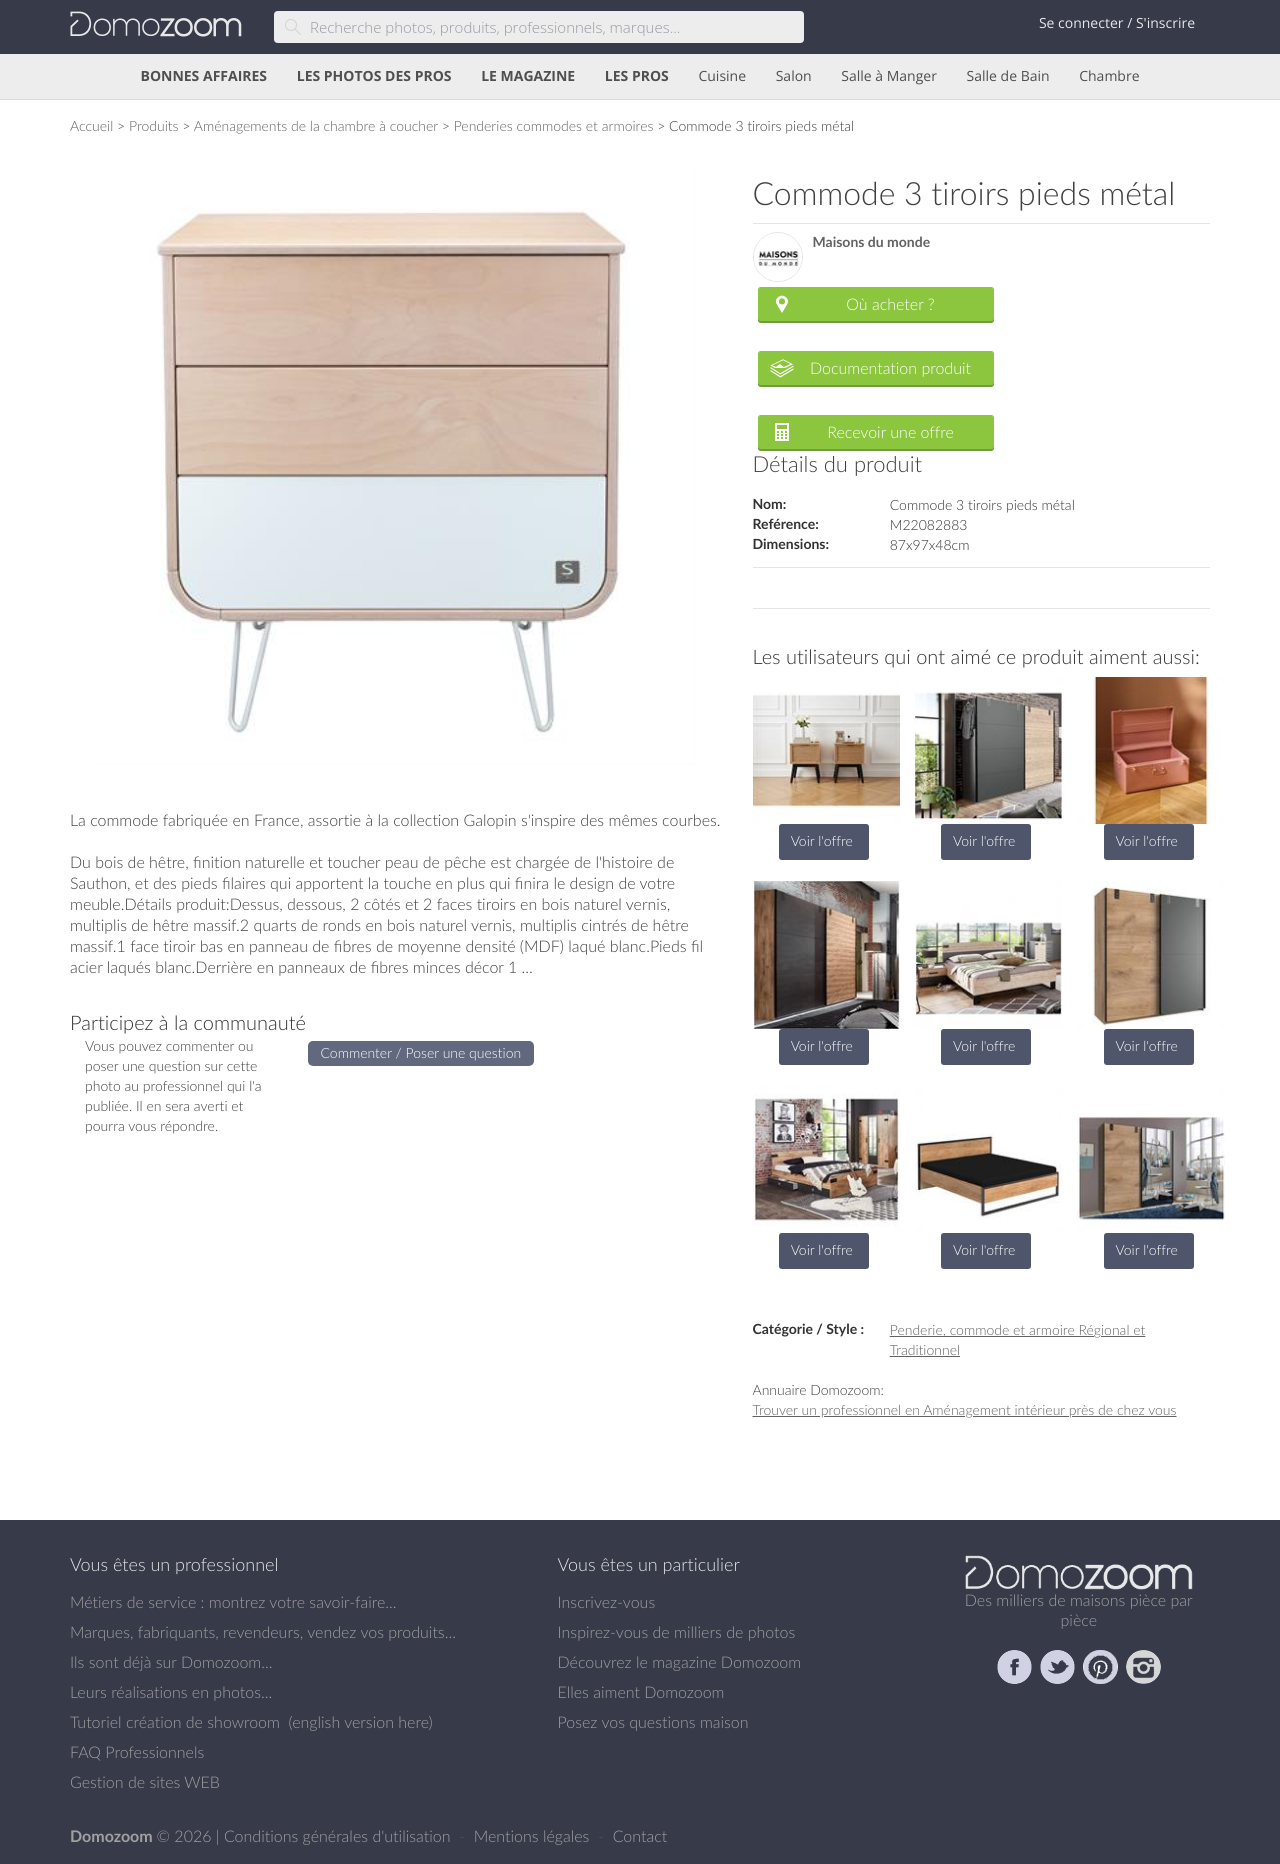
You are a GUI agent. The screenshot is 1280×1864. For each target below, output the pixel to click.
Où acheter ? (890, 304)
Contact (640, 1836)
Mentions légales (534, 1836)
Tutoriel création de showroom (175, 1722)
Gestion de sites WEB (145, 1782)
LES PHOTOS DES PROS (374, 76)
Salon (794, 76)
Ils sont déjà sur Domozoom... (171, 1662)
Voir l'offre (822, 840)
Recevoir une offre (890, 432)
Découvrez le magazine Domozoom (680, 1662)
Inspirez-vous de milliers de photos (677, 1632)
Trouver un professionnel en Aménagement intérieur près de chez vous (965, 1409)
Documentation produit (890, 368)
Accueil (91, 125)
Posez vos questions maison (653, 1722)
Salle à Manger (889, 76)
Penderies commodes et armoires (554, 125)
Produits (154, 125)
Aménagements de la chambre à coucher (316, 125)
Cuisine (722, 76)
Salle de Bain (1008, 76)
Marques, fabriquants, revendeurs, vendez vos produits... (263, 1632)
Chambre (1109, 76)
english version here (360, 1722)
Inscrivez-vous (607, 1602)
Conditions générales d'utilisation (339, 1836)
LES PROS (637, 76)
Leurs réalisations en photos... (171, 1692)
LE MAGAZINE (528, 76)
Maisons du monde (872, 242)
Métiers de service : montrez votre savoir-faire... (233, 1602)
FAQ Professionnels (137, 1752)
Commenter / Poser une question (421, 1052)
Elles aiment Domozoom (641, 1692)
